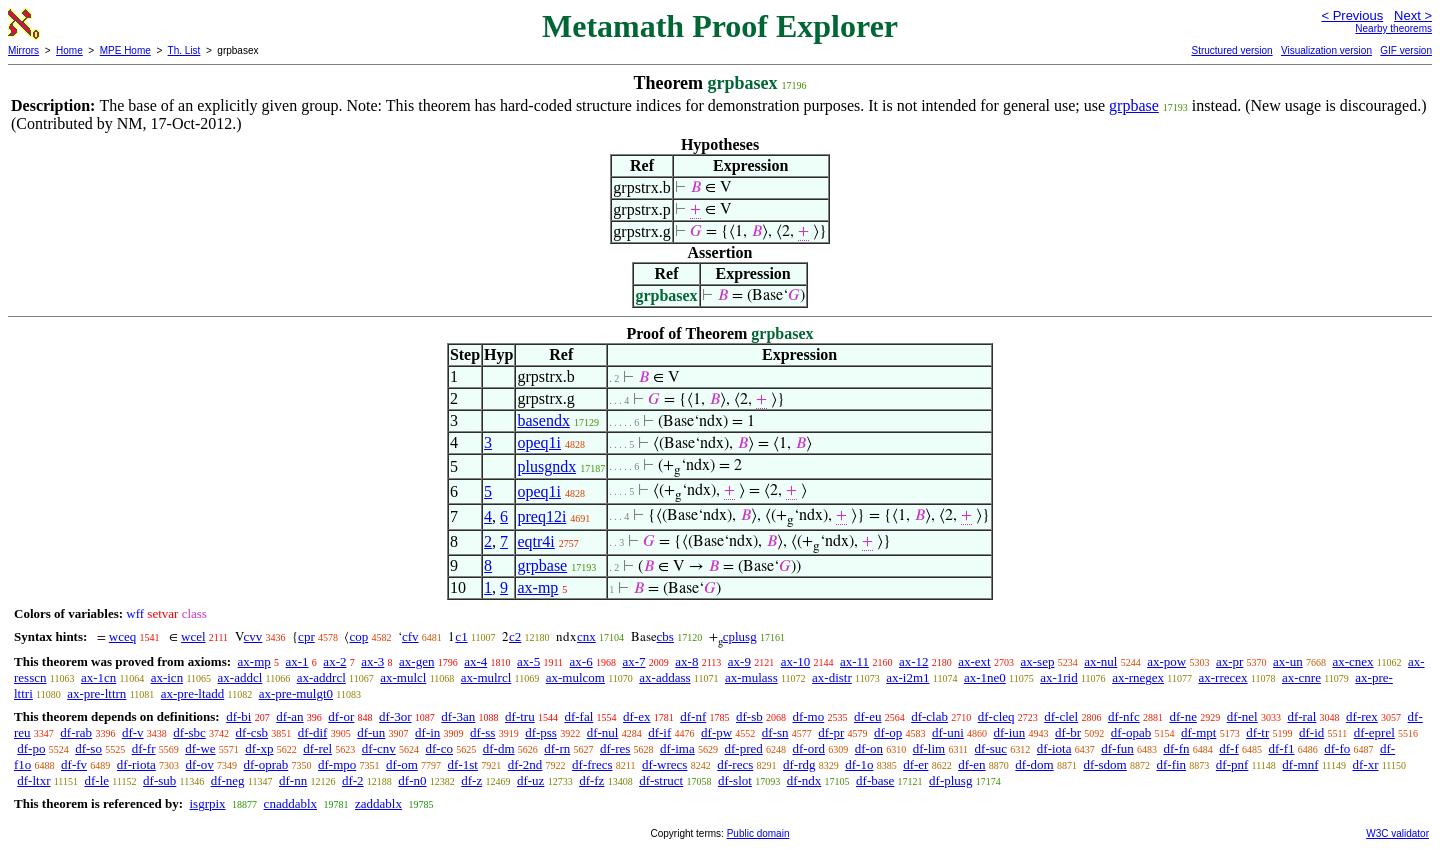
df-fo (1337, 748)
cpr (306, 636)
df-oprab (266, 764)
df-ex (636, 716)
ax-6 (581, 661)
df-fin (1171, 764)
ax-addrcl (321, 677)
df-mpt (1198, 732)
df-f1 (1281, 748)
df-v (133, 732)
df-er (915, 764)
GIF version (1406, 50)
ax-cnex (1352, 661)
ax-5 (528, 661)
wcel (193, 636)
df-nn (293, 780)
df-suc (991, 748)
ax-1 (297, 661)
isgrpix (207, 803)
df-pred (743, 748)
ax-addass (664, 677)
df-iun (1010, 732)
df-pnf (1232, 764)
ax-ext (974, 661)
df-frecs (592, 764)
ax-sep (1037, 661)
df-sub (159, 780)
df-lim (929, 748)
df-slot (735, 780)
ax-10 (796, 661)
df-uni (948, 732)
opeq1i (539, 442)
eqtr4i (535, 541)
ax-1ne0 (985, 677)
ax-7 (633, 661)
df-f (1229, 748)
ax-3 (372, 661)
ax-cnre (1301, 677)
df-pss (541, 732)
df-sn (775, 732)
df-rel (317, 748)
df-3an (458, 716)
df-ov (200, 764)
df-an (289, 716)
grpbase (1134, 105)
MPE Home (125, 50)
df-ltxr (33, 780)
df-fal (578, 716)
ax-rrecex (1222, 677)
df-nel (1242, 716)
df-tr (1257, 732)
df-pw (716, 732)
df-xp (259, 748)
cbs (665, 636)
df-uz (530, 780)
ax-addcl (240, 677)
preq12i (541, 516)
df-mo (808, 716)
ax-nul (1100, 661)
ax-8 (686, 661)
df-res (615, 748)
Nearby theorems (1393, 28)
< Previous (1352, 15)
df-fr (144, 748)
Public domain (758, 833)
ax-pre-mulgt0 (296, 693)
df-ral (1301, 716)
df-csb (252, 732)
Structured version (1231, 50)
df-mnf (1300, 764)
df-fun (1117, 748)
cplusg (740, 636)
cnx (586, 636)
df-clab (929, 716)
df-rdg (799, 764)
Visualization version (1326, 50)
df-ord (809, 748)
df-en (971, 764)
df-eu (867, 716)
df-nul (603, 732)
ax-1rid (1059, 677)
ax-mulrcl (486, 677)
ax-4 (475, 661)
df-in (427, 732)
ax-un (1288, 661)
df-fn (1176, 748)
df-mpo (337, 764)
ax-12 (914, 661)
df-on (869, 748)
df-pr (831, 732)
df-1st (463, 764)
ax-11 (854, 661)
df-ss (482, 732)
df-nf (693, 716)
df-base (875, 780)
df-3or (395, 716)
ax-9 (739, 661)
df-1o (859, 764)
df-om (402, 764)
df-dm (499, 748)
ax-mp (537, 587)
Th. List (184, 50)
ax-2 (334, 661)
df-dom (1034, 764)
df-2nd (525, 764)
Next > (1413, 15)
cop (358, 636)
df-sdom (1104, 764)
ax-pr (1229, 661)
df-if (659, 732)
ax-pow (1166, 661)
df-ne (1182, 716)
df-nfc (1124, 716)
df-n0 (412, 780)
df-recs (735, 764)
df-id (1311, 732)
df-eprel (1374, 732)
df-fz (591, 780)
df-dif (313, 732)
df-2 (353, 780)
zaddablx (378, 803)
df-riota (136, 764)
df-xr (1365, 764)
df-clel (1061, 716)
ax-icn (167, 677)
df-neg (228, 780)
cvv (253, 636)
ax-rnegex (1138, 677)
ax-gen (416, 661)
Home (69, 50)
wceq (122, 636)
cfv (410, 636)
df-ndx (804, 780)
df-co (439, 748)
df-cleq (996, 716)
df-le (96, 780)
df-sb (749, 716)
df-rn (557, 748)
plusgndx (546, 466)
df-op (888, 732)
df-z (471, 780)
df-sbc (189, 732)
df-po (31, 748)
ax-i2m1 (907, 677)
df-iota (1054, 748)
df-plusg (950, 780)
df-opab (1131, 732)
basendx (543, 420)
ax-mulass (751, 677)
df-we (200, 748)
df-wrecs (664, 764)
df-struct (661, 780)
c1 (461, 636)
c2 (515, 636)
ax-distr (832, 677)
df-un (371, 732)
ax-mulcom (575, 677)
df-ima (677, 748)
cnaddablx (290, 803)
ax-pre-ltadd (193, 693)
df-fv (74, 764)
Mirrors (23, 50)
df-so (88, 748)
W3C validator (1397, 833)
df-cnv (379, 748)
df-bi (238, 716)
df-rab (76, 732)
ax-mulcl (403, 677)
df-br (1068, 732)
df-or (341, 716)
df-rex (1362, 716)
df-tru (520, 716)
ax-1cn (98, 677)
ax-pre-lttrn (96, 693)
